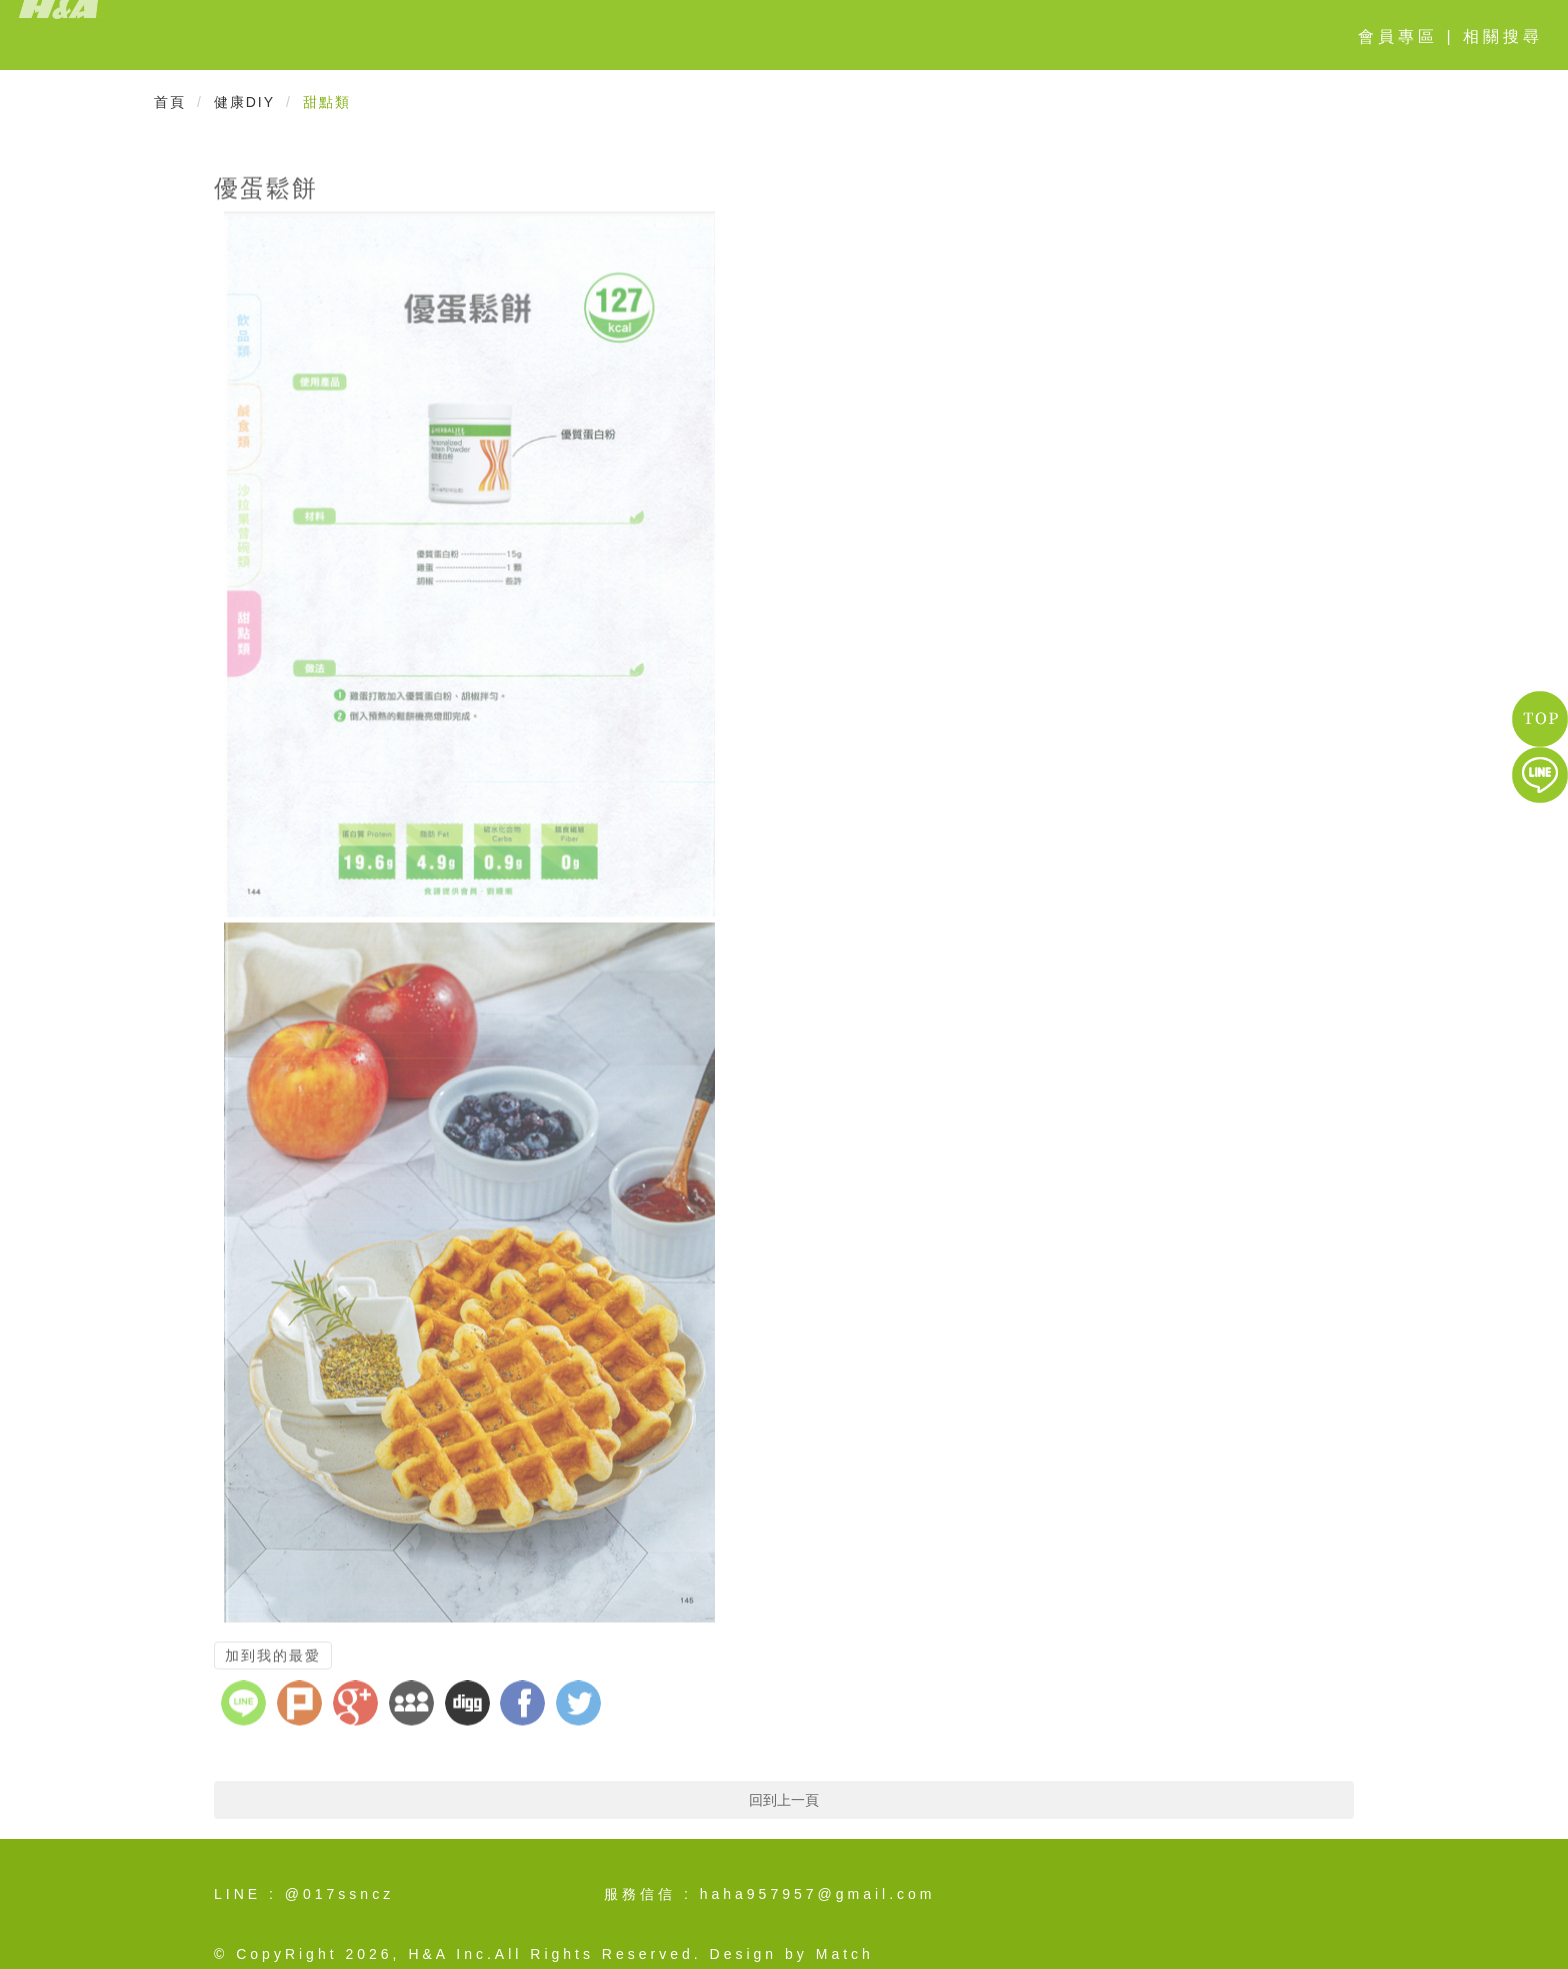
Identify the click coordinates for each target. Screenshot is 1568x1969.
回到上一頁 (784, 1800)
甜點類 (327, 102)
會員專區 (1398, 36)
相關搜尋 (1503, 36)
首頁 (170, 102)
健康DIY (244, 102)
